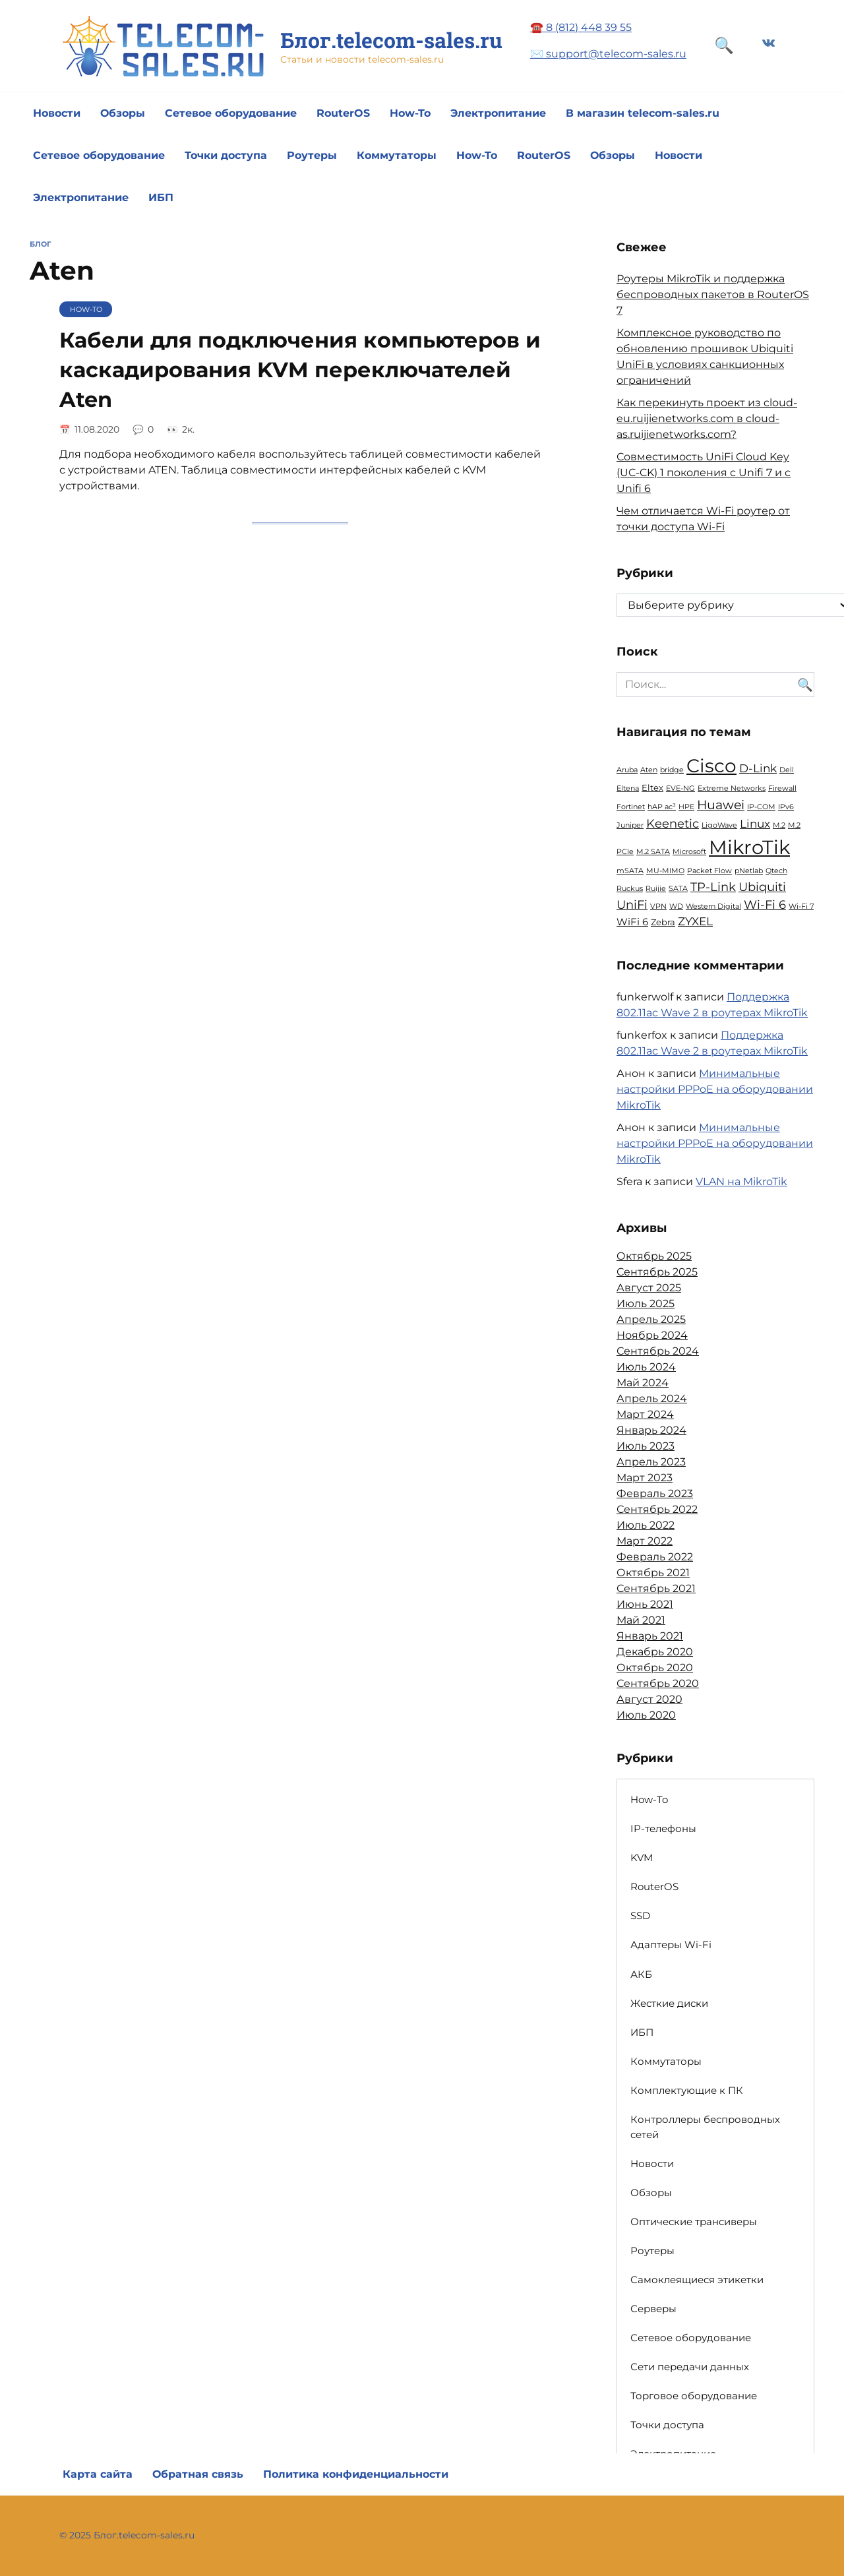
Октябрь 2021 (653, 1572)
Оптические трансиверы (693, 2221)
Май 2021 (641, 1620)
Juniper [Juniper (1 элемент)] (630, 825)
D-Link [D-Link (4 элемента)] (758, 768)
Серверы (653, 2308)
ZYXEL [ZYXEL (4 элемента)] (695, 921)
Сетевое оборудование (231, 113)
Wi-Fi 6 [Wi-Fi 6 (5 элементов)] (765, 904)
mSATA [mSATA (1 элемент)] (630, 871)
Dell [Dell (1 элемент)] (786, 770)
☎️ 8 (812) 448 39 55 (581, 27)
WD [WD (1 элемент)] (676, 906)
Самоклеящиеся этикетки (697, 2279)
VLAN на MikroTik (741, 1181)
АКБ (641, 1974)
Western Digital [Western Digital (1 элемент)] (713, 906)
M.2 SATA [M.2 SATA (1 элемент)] (653, 851)
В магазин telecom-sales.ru (642, 113)
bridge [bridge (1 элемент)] (672, 770)
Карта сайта (98, 2474)
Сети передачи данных (689, 2366)
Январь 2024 (651, 1430)
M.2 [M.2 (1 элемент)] (779, 825)
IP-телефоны (663, 1828)
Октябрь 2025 (654, 1256)
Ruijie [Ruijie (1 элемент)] (656, 888)
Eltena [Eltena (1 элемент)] (628, 788)
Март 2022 (645, 1541)
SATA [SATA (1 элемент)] (678, 888)
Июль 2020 (646, 1715)
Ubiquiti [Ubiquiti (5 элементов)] (762, 886)
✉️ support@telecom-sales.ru (608, 53)
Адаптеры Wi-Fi (670, 1944)
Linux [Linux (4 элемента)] (755, 823)
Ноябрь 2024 (652, 1335)
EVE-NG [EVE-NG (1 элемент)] (680, 788)
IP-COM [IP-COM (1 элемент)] (761, 807)
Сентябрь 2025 (657, 1272)
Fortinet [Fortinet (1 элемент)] (631, 807)
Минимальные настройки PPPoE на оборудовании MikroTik (715, 1089)
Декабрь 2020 (655, 1651)
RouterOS (343, 113)
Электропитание (498, 113)
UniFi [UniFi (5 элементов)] (632, 904)
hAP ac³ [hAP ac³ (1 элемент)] (662, 807)
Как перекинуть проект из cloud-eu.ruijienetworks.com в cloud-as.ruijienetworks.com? (707, 418)
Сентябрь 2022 (657, 1509)
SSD (640, 1915)
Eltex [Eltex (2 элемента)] (652, 787)
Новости (56, 113)
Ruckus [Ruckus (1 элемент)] (630, 888)
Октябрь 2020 (655, 1667)
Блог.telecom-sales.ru (391, 40)
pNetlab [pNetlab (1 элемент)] (749, 871)
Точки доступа (226, 155)
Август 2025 (649, 1287)
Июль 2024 (646, 1367)
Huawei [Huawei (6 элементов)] (720, 805)
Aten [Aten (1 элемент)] (648, 770)
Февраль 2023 (655, 1493)
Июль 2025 (646, 1303)
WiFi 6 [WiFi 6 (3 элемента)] (632, 921)
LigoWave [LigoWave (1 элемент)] (719, 825)
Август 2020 (649, 1699)
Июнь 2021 (645, 1604)
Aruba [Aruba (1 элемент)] (627, 770)
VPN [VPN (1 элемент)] (658, 906)
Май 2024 (643, 1382)
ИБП (160, 197)
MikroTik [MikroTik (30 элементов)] (749, 847)
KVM (641, 1857)
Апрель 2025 (651, 1319)
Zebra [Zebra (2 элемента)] (663, 922)
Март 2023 (645, 1477)
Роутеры (312, 155)
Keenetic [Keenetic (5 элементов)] (672, 823)
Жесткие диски (669, 2003)
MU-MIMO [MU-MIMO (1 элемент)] (665, 871)
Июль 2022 (646, 1525)
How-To (410, 113)
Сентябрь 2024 (658, 1351)
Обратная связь (197, 2474)
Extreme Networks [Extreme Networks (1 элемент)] (732, 788)
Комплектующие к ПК (686, 2090)
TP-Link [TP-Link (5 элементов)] (713, 886)
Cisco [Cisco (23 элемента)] (711, 765)
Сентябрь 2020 (658, 1683)
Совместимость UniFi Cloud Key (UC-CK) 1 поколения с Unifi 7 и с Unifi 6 (704, 472)
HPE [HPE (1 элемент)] (686, 807)
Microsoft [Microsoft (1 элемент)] (689, 851)
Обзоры (122, 113)
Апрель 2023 (651, 1462)
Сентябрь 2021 (656, 1588)
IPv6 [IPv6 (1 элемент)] (786, 807)
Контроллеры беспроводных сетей (705, 2127)
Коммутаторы (397, 155)
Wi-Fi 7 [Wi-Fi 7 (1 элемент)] (801, 906)
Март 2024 (645, 1414)
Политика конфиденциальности (355, 2474)
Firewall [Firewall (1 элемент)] (782, 788)
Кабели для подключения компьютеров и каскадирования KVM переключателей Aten (300, 369)
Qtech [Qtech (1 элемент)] (776, 871)
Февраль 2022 (655, 1556)
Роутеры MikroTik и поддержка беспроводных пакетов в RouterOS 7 (713, 294)
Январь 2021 (650, 1636)
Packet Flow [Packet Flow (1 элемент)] (709, 871)
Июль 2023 (646, 1446)
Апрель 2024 (652, 1398)
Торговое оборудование (693, 2395)
